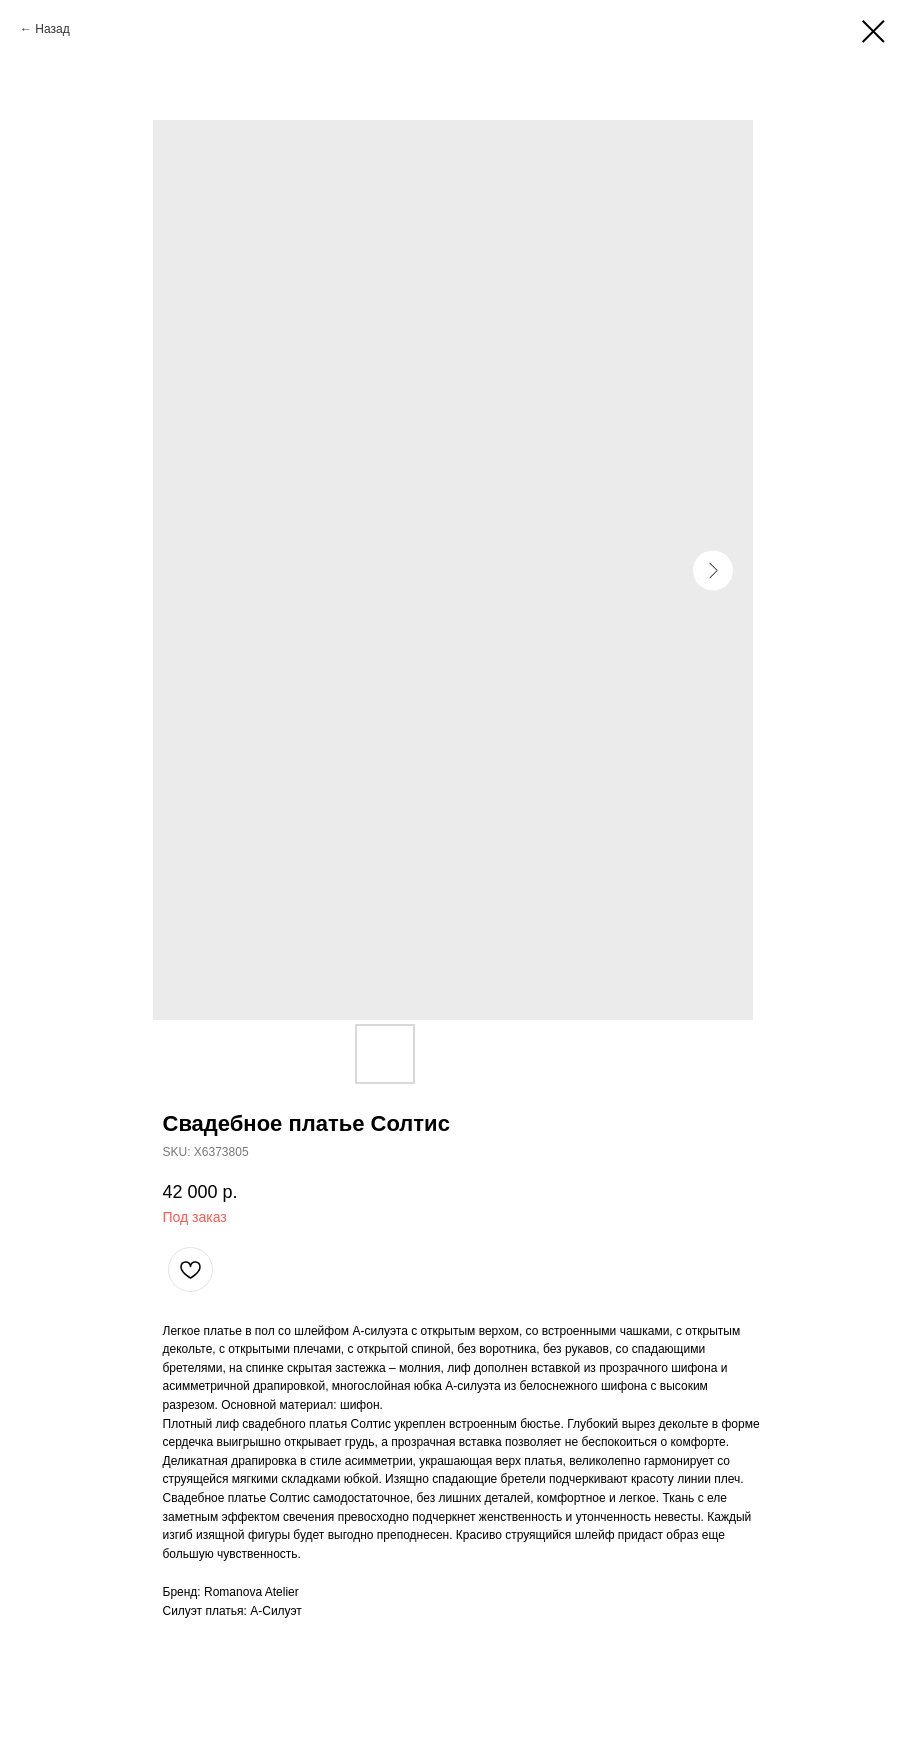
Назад (52, 29)
